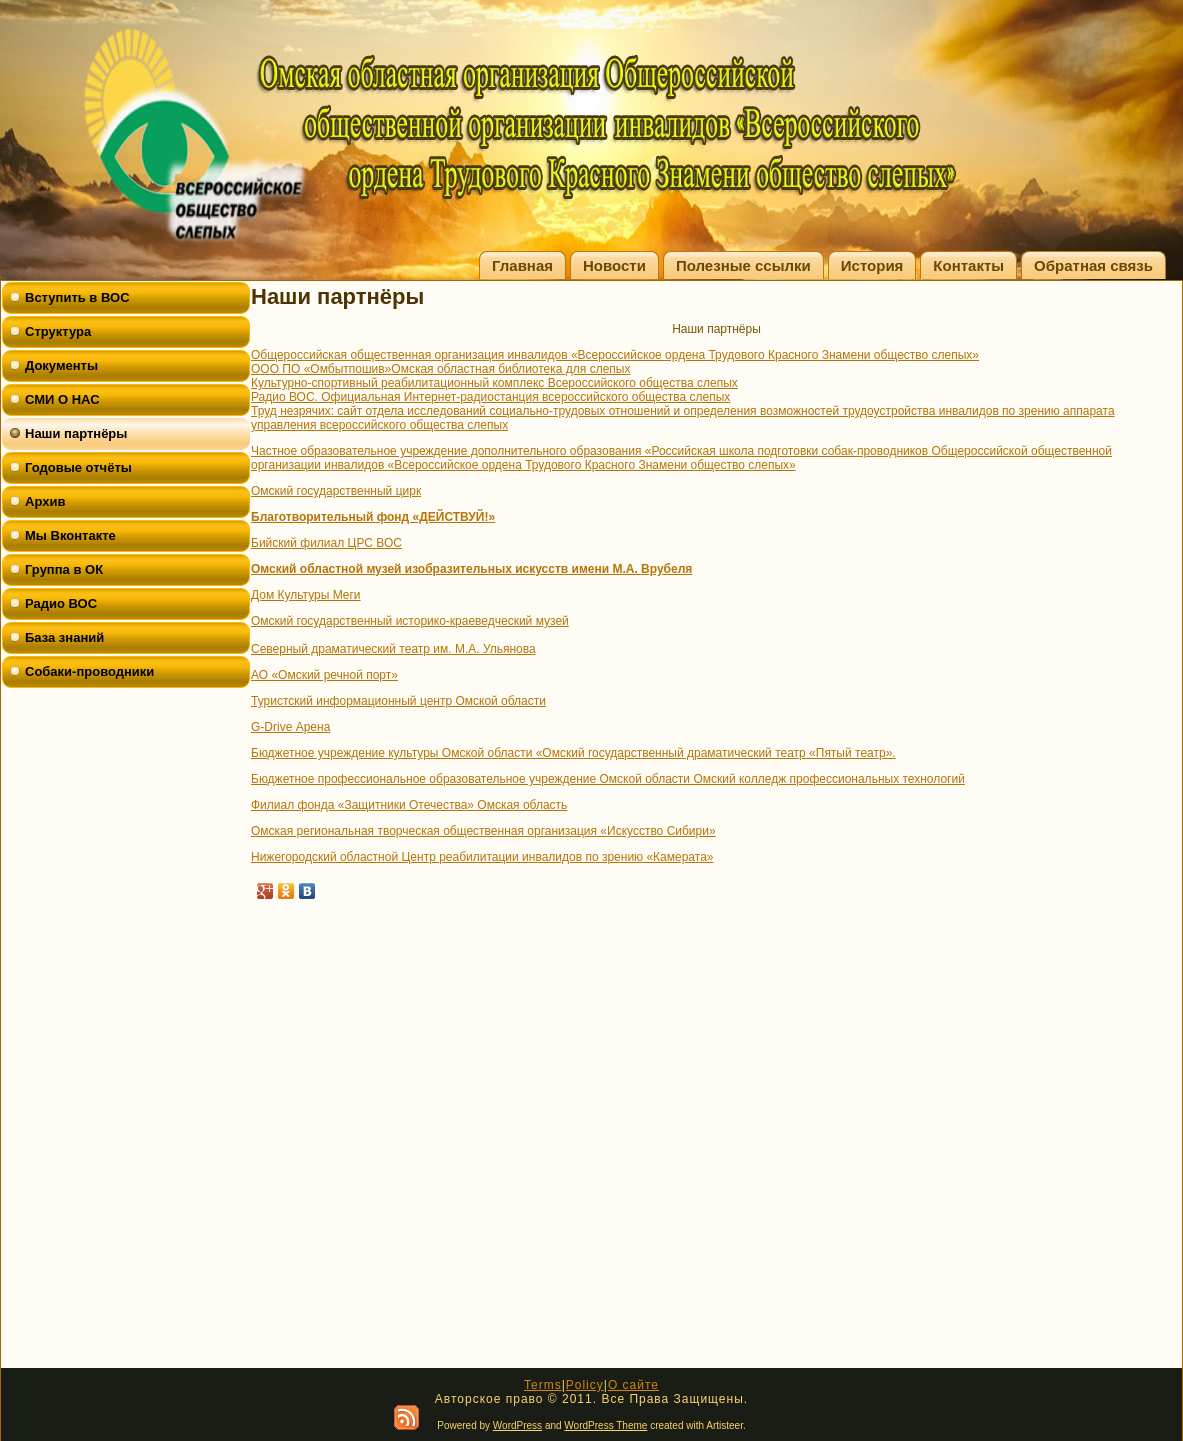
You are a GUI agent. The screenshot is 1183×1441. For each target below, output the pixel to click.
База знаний (64, 637)
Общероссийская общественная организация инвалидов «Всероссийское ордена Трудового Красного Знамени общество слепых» (615, 355)
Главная (522, 265)
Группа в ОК (64, 569)
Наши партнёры (76, 433)
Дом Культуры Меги (306, 595)
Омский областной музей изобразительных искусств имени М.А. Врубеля (471, 569)
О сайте (633, 1385)
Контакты (968, 265)
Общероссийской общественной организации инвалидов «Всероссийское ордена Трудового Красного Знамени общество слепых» (681, 458)
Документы (61, 365)
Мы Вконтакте (70, 535)
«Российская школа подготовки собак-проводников (788, 451)
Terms (543, 1385)
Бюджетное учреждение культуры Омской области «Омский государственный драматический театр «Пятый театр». (573, 753)
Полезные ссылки (743, 265)
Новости (614, 265)
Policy (585, 1385)
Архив (45, 501)
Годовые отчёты (78, 467)
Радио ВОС (61, 603)
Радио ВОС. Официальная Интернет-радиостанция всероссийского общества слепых (490, 397)
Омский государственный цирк (336, 491)
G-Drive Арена (290, 727)
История (872, 265)
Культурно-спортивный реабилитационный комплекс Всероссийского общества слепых (494, 383)
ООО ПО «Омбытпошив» (321, 369)
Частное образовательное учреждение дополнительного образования (448, 451)
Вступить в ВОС (77, 297)
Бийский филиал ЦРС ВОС (326, 543)
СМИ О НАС (62, 399)
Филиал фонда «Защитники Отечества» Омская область (409, 805)
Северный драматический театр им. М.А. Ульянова (393, 649)
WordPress (517, 1425)
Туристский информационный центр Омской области (398, 701)
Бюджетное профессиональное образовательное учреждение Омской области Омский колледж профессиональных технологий (608, 779)
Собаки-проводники (89, 671)
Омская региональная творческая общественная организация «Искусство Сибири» (483, 831)
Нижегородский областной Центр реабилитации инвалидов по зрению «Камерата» (482, 857)
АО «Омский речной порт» (324, 675)
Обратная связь (1093, 265)
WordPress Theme (605, 1425)
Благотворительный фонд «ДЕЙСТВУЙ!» (373, 517)
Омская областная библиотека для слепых (510, 369)
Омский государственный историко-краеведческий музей (410, 621)
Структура (58, 331)
